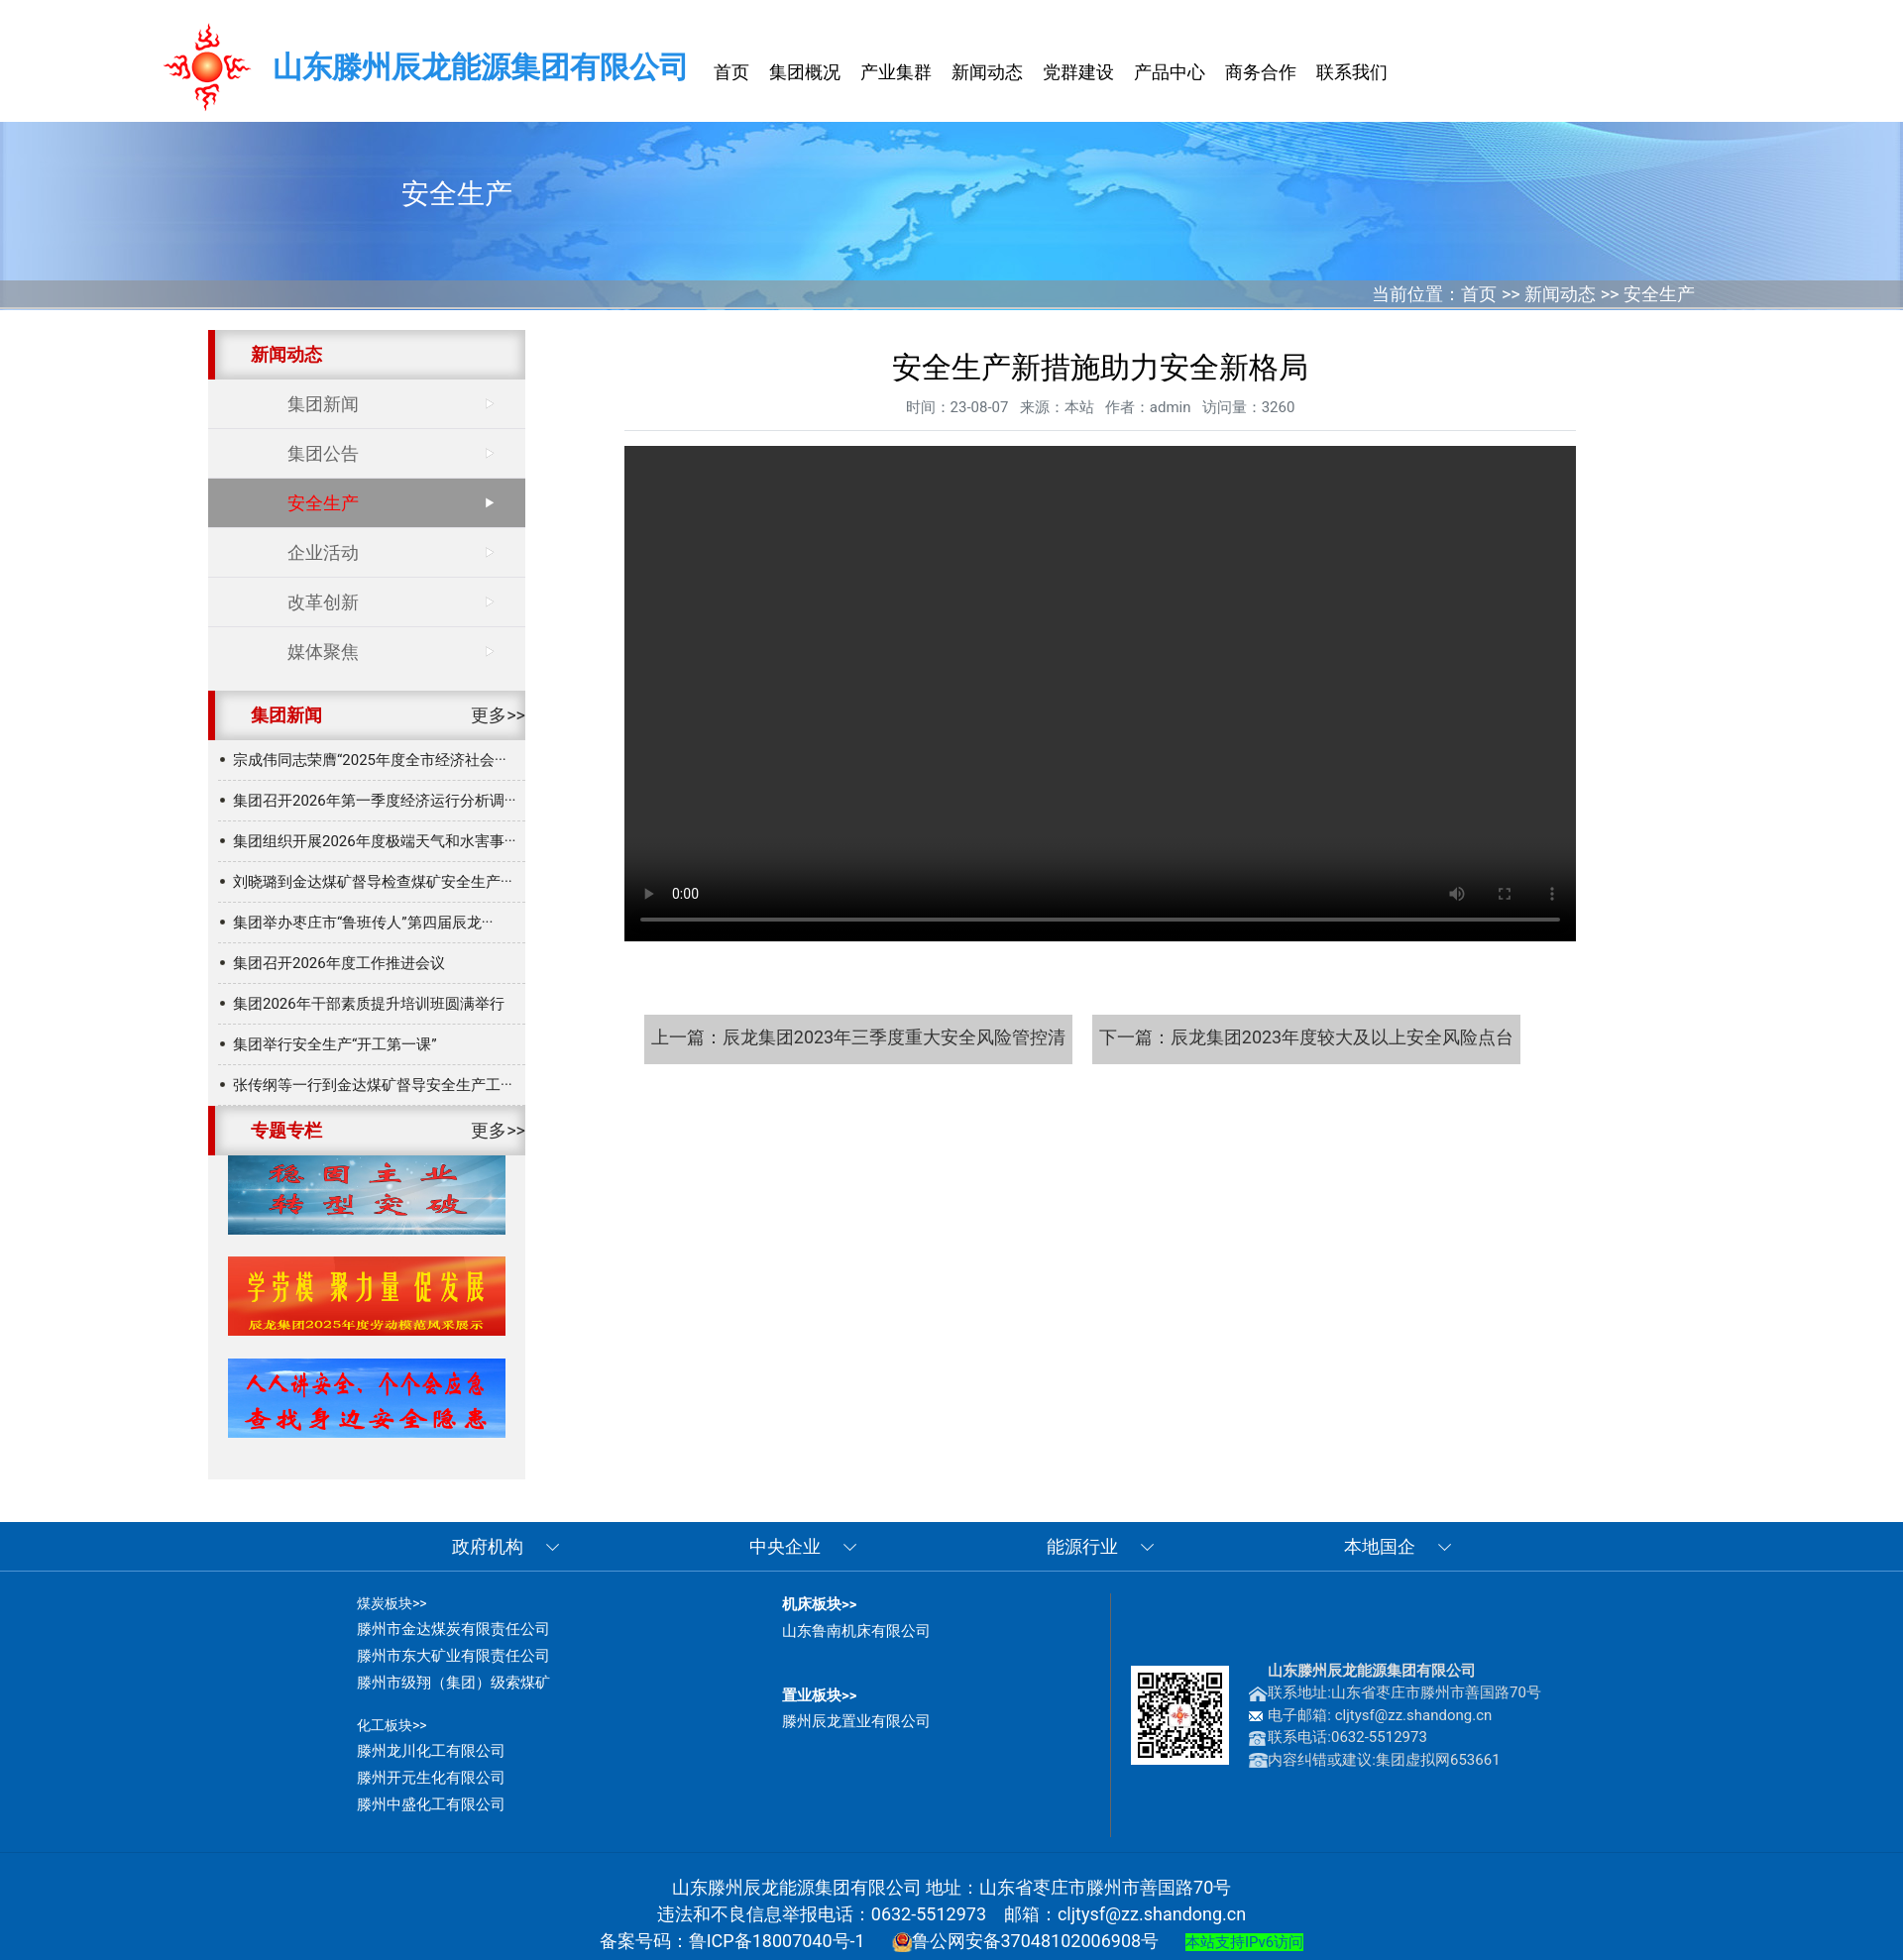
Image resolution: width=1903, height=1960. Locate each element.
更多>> (498, 715)
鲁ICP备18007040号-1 (777, 1940)
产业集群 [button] (896, 71)
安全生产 (1659, 293)
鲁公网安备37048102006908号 (1026, 1940)
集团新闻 (323, 403)
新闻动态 (1560, 293)
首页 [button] (731, 71)
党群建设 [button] (1078, 71)
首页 (1479, 293)
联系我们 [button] (1352, 71)
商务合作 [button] (1260, 71)
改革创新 (323, 602)
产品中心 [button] (1169, 71)
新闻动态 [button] (987, 71)
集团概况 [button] (804, 71)
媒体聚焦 (323, 651)
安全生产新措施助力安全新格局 (1100, 693)
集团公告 (323, 453)
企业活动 (323, 552)
